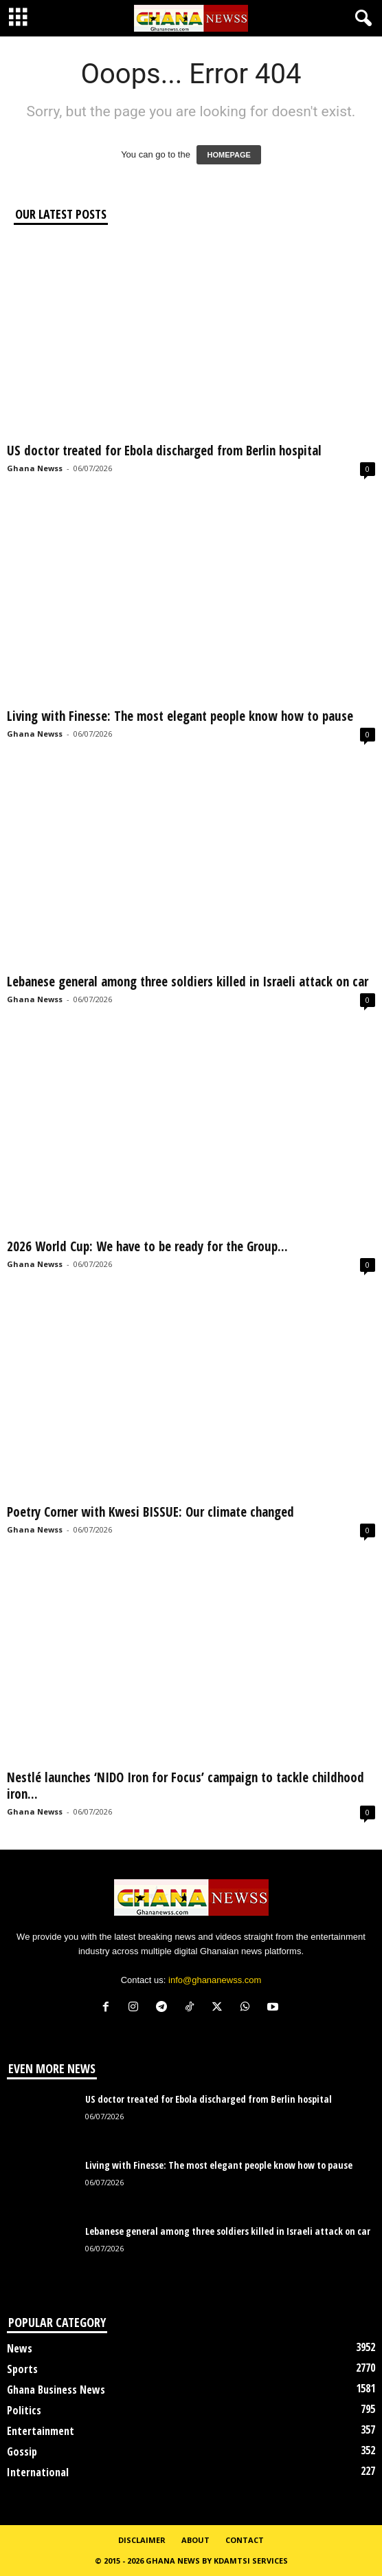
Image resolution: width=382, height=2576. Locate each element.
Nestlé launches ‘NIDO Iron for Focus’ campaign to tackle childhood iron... (185, 1785)
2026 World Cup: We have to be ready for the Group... (147, 1246)
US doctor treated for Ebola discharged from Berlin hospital (164, 450)
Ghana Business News (56, 2389)
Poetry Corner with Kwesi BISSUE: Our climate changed (150, 1512)
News (19, 2348)
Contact (244, 2540)
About (195, 2540)
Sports (22, 2369)
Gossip (22, 2451)
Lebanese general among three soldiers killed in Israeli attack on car (187, 982)
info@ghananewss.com (214, 1980)
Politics (24, 2410)
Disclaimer (142, 2540)
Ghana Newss (35, 468)
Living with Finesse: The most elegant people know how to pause (180, 716)
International (38, 2472)
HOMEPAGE (228, 155)
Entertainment (40, 2430)
